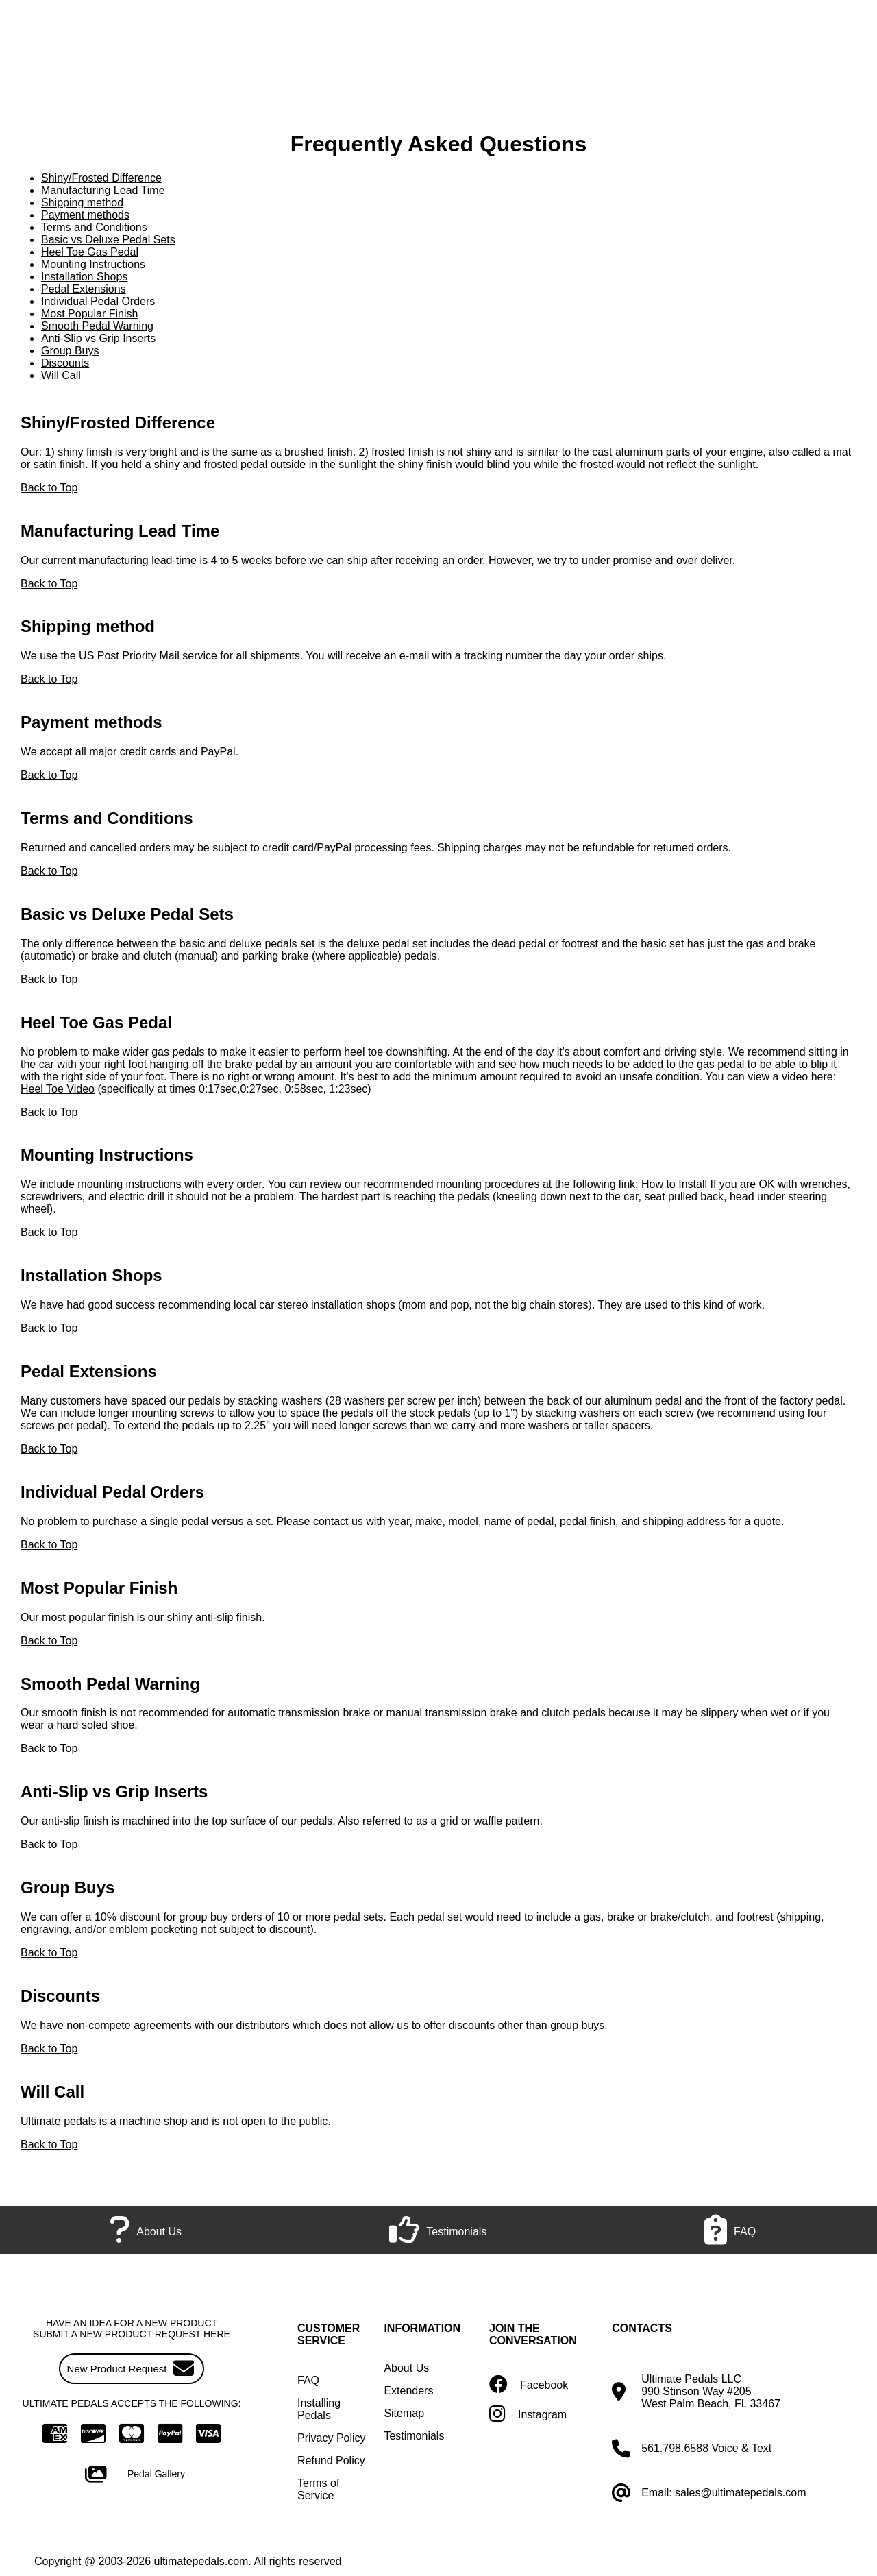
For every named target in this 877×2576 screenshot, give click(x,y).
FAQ (308, 2380)
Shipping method (82, 202)
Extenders (408, 2390)
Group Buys (70, 350)
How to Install (674, 1184)
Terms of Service (318, 2489)
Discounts (65, 363)
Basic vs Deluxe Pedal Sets (108, 239)
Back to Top (49, 488)
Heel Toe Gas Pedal (89, 252)
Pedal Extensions (83, 289)
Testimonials (414, 2436)
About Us (406, 2368)
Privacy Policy (331, 2438)
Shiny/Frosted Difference (101, 178)
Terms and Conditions (94, 227)
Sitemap (404, 2413)
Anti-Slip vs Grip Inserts (98, 338)
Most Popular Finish (89, 313)
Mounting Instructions (93, 264)
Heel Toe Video (58, 1089)
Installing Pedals (319, 2409)
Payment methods (85, 215)
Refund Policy (331, 2460)
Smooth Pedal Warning (97, 326)
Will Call (61, 375)
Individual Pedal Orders (98, 301)
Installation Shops (84, 276)
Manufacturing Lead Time (103, 190)
